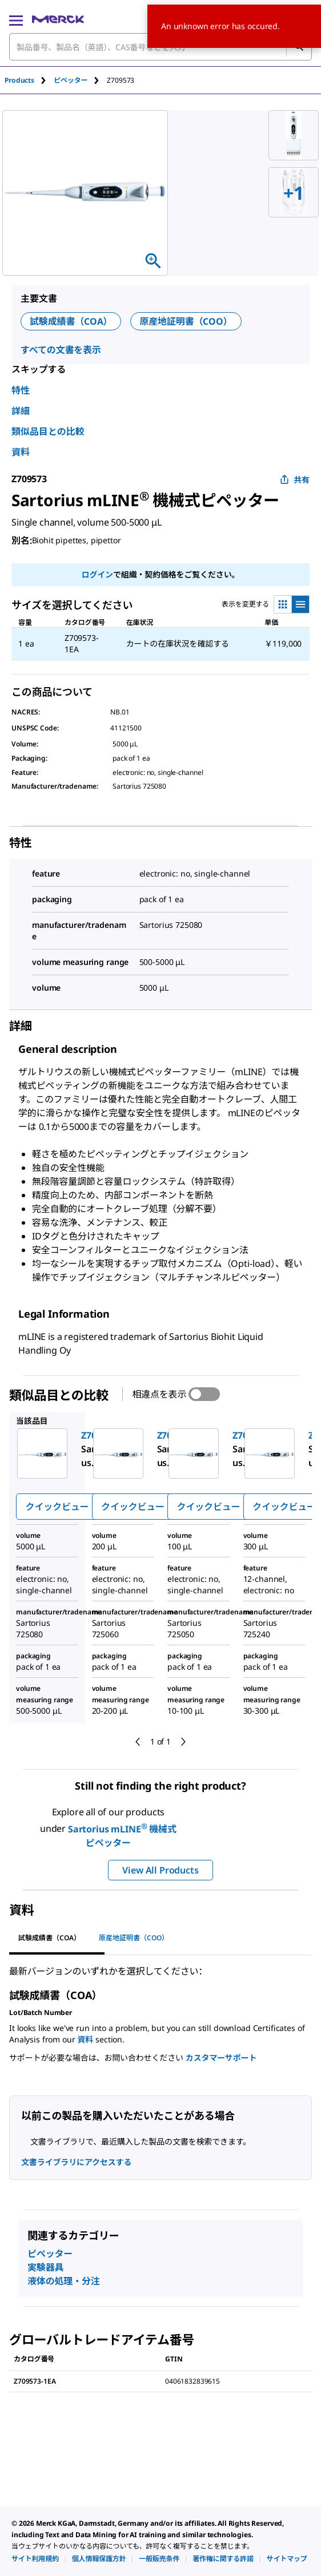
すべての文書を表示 (61, 350)
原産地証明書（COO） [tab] (133, 1938)
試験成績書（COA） (71, 321)
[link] (35, 2558)
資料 (20, 452)
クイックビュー (57, 1506)
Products (19, 80)
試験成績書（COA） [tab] (49, 1938)
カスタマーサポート (221, 2057)
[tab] (29, 80)
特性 (20, 390)
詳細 (20, 411)
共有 (295, 479)
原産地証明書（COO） (185, 321)
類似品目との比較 (48, 431)
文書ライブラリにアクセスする (76, 2162)
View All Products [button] (160, 1870)
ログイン (97, 574)
